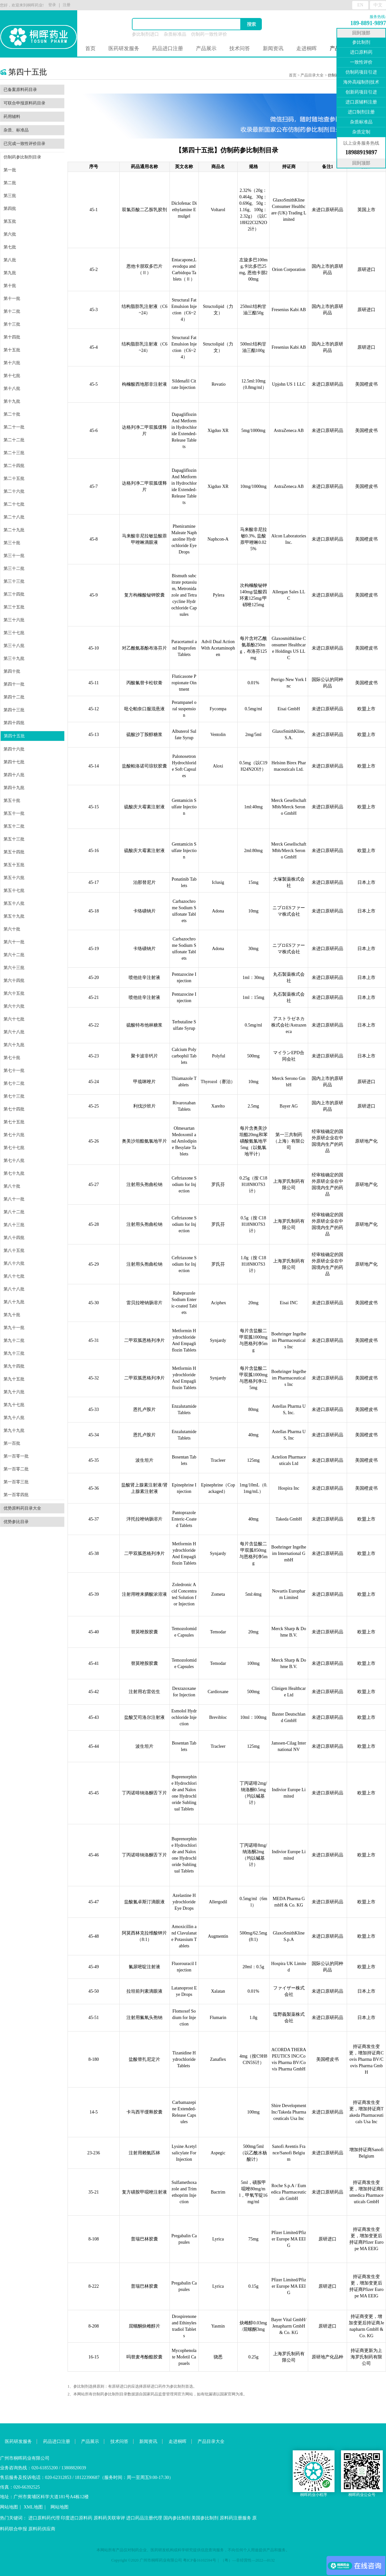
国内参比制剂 (176, 2518)
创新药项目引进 (361, 92)
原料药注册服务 (235, 2518)
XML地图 (33, 2507)
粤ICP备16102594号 (199, 2560)
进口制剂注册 (361, 112)
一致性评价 (361, 62)
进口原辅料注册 (361, 102)
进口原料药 (361, 52)
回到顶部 (361, 33)
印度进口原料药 (76, 2518)
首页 (90, 48)
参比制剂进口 (145, 34)
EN (360, 5)
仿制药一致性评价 (209, 34)
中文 (377, 5)
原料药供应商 (41, 2529)
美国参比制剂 (204, 2518)
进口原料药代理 (44, 2518)
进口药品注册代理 (144, 2518)
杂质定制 (361, 132)
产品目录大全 (312, 75)
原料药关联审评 (109, 2518)
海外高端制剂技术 (361, 82)
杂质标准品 (175, 34)
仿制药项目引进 (361, 72)
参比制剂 (361, 42)
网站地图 (9, 2507)
